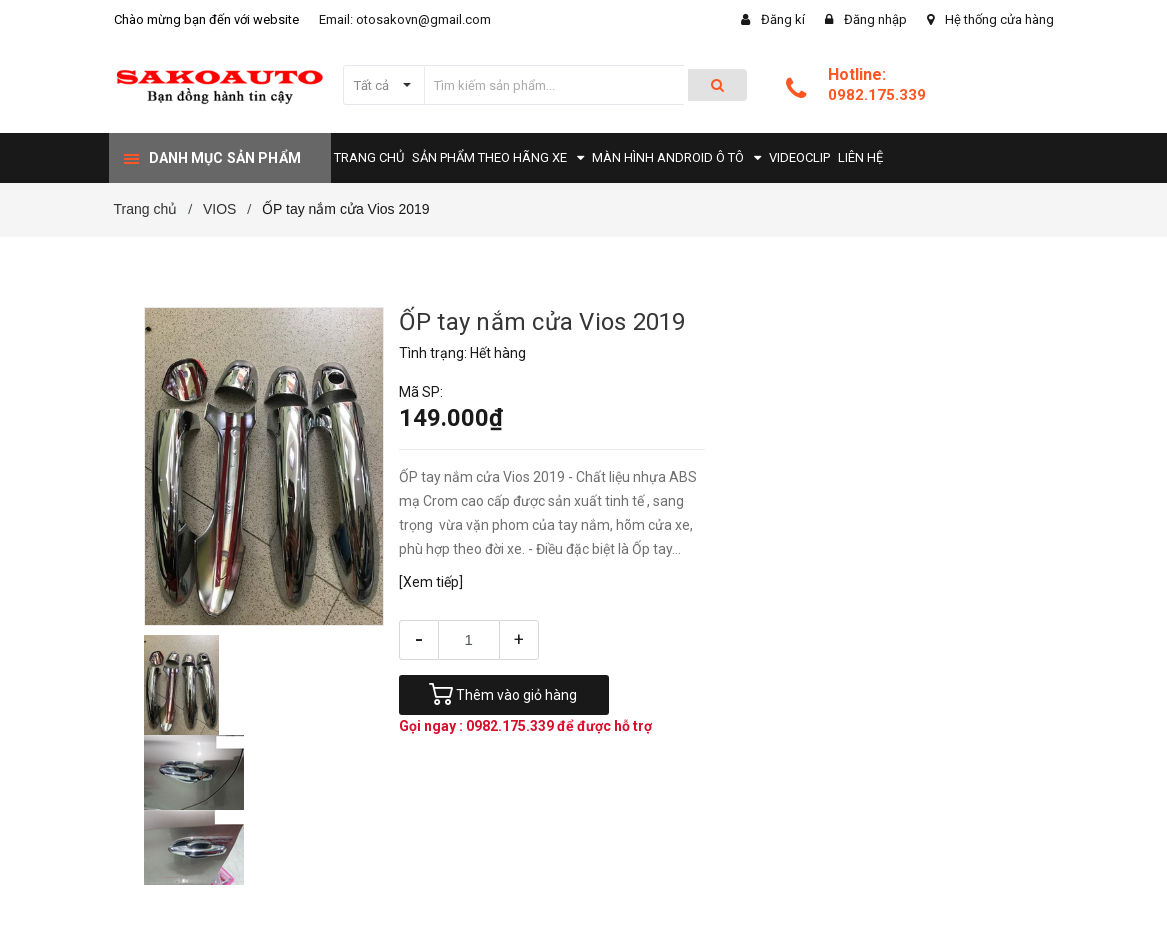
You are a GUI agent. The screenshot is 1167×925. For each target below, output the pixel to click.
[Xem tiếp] (431, 582)
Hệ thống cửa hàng (999, 19)
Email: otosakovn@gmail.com (405, 19)
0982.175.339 (877, 95)
